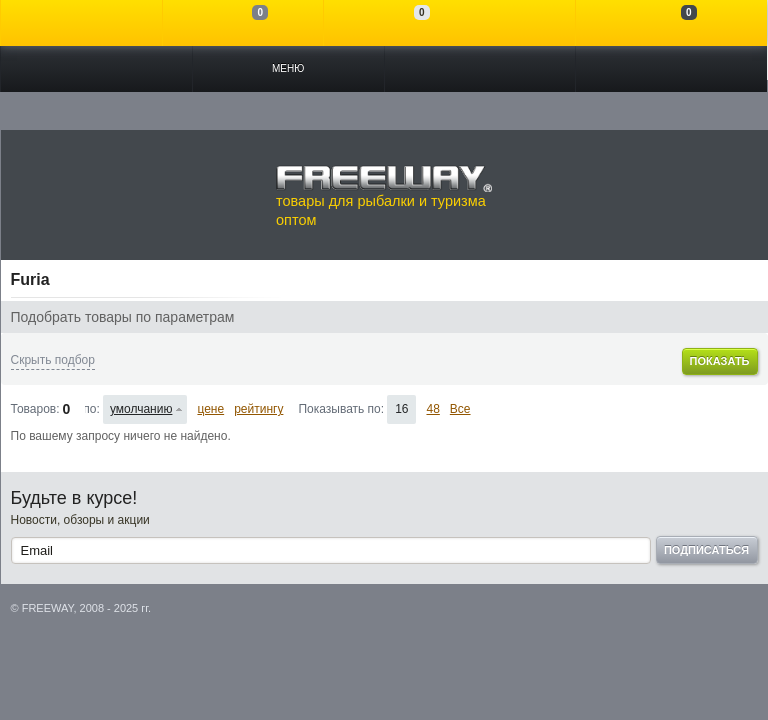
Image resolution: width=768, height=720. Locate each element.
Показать (719, 361)
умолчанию (141, 409)
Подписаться (706, 550)
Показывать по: (341, 409)
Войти (81, 23)
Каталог (96, 69)
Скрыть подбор (53, 360)
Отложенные (404, 23)
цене (210, 409)
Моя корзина (671, 23)
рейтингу (258, 409)
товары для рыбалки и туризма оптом (384, 196)
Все (460, 409)
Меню (288, 68)
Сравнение (243, 23)
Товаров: (35, 409)
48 (432, 409)
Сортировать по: (92, 409)
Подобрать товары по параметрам (123, 317)
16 (401, 409)
